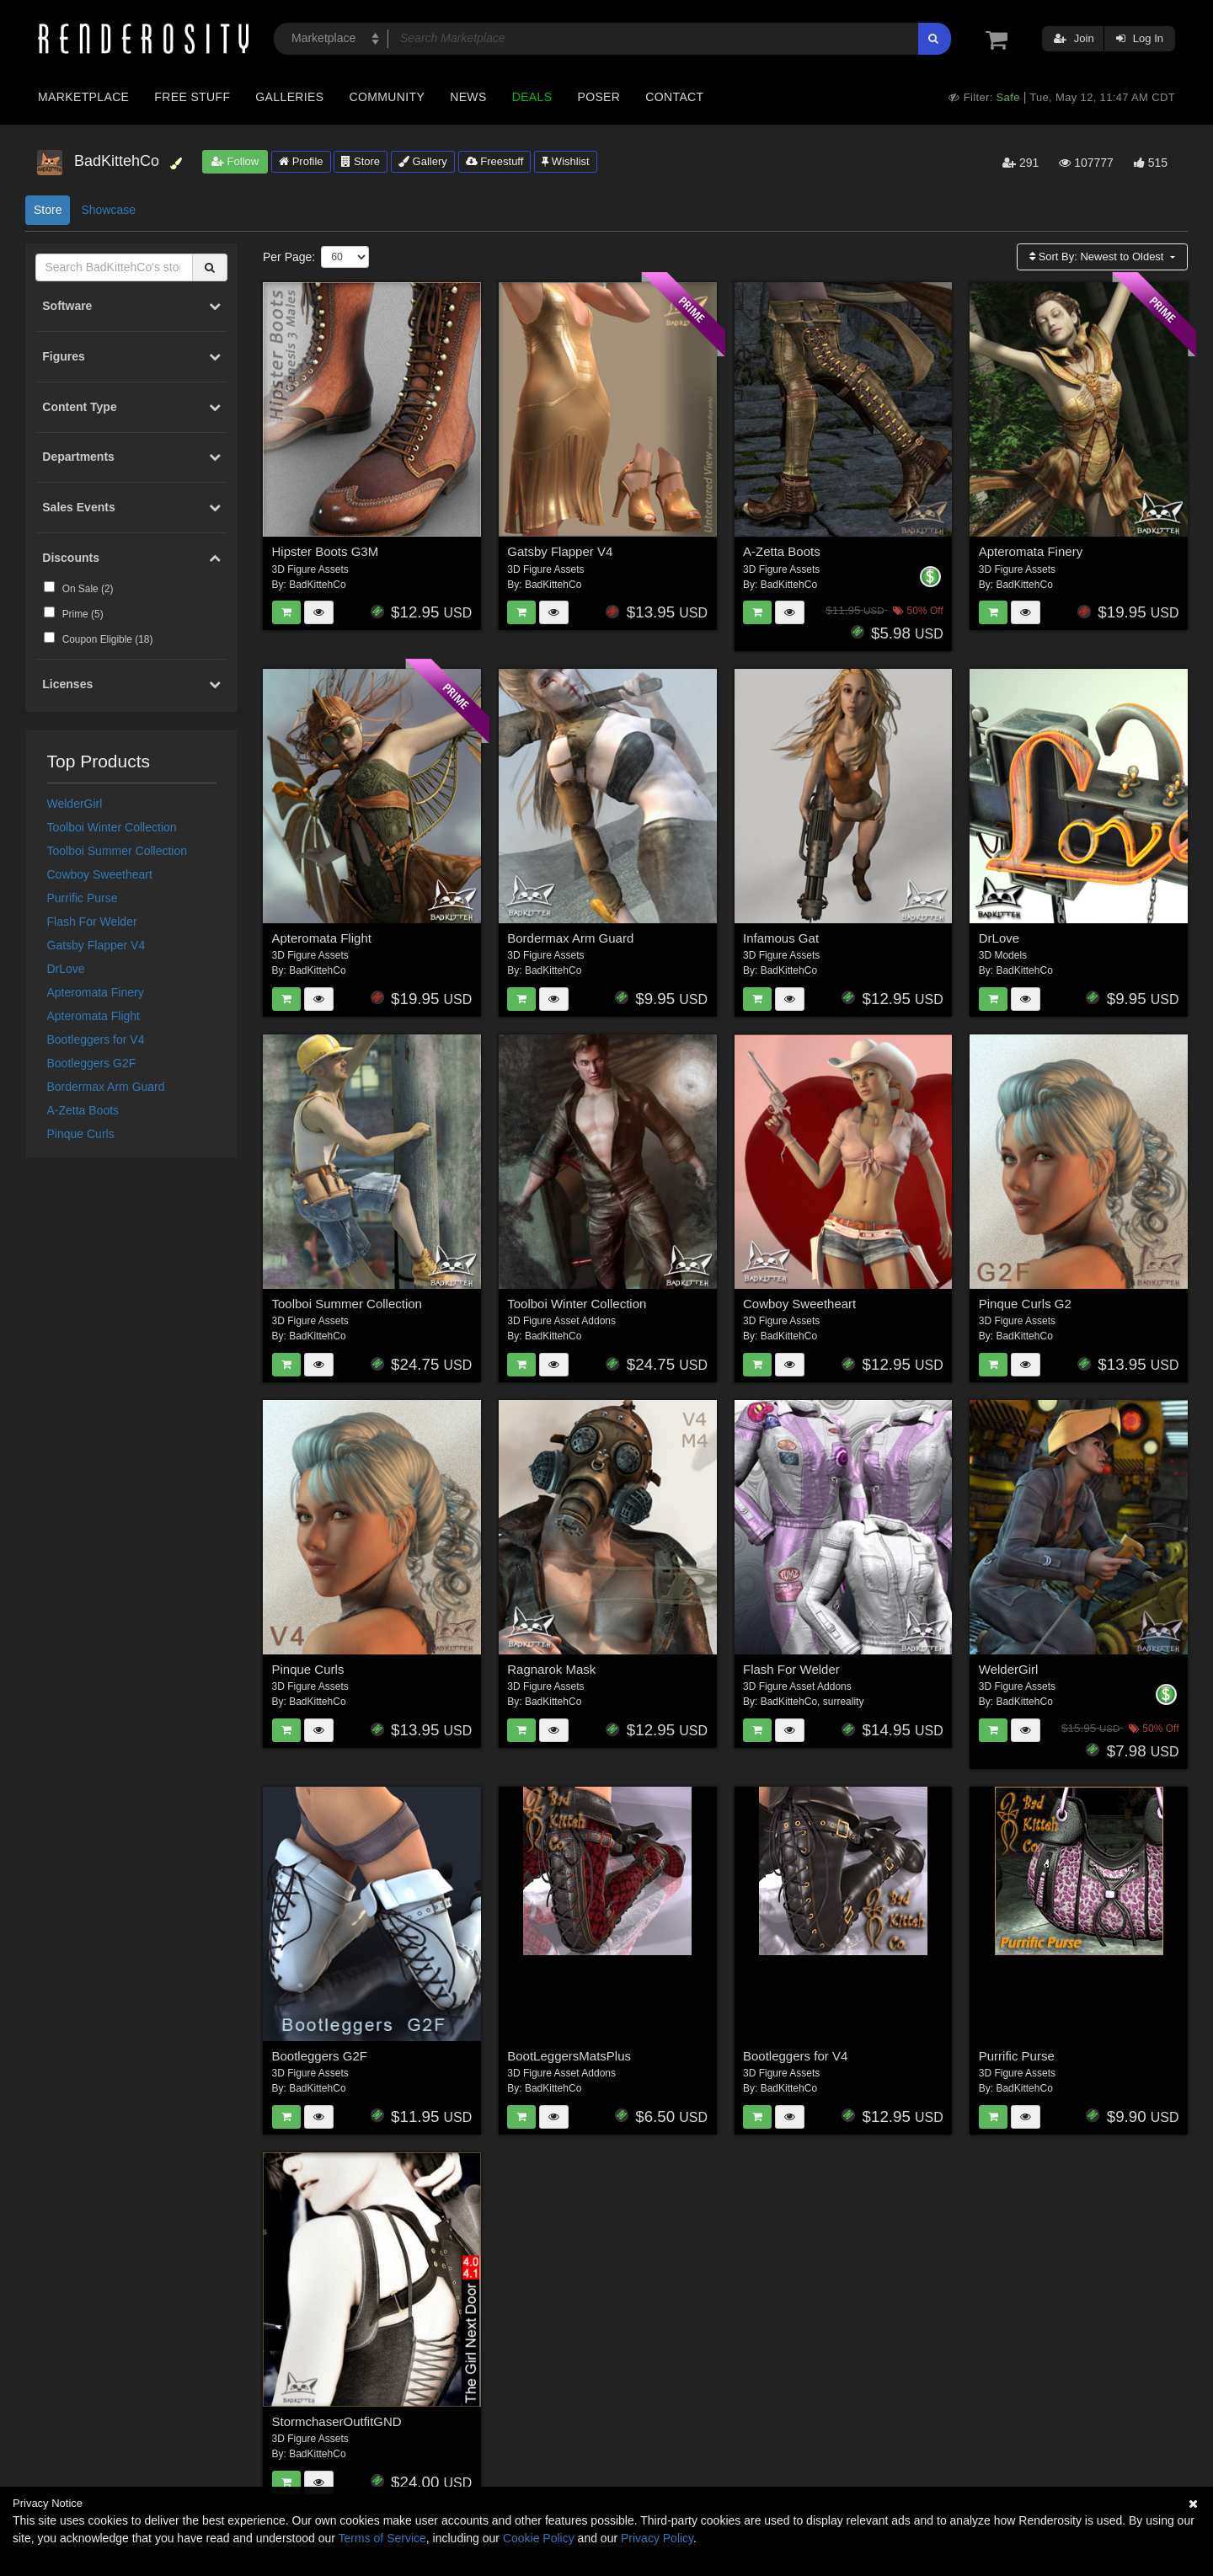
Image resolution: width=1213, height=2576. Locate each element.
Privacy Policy (657, 2538)
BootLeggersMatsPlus (569, 2056)
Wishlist (565, 161)
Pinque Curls (81, 1134)
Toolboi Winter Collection (112, 827)
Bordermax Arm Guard (106, 1086)
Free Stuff (192, 97)
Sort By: (1098, 256)
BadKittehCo (317, 585)
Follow (235, 161)
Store (360, 161)
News (468, 97)
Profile (301, 161)
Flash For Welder (92, 921)
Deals (532, 97)
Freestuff (495, 161)
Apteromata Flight (94, 1016)
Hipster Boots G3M (325, 551)
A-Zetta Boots (83, 1110)
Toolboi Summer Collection (117, 851)
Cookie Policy (538, 2538)
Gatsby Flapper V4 (96, 945)
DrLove (66, 968)
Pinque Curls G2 (1025, 1303)
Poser (598, 97)
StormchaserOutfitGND (337, 2421)
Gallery (422, 161)
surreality (843, 1702)
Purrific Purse (82, 898)
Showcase (108, 209)
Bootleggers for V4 (96, 1039)
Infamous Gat (781, 938)
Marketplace (83, 97)
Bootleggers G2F (91, 1063)
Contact (674, 97)
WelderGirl (75, 803)
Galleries (289, 97)
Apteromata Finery (95, 992)
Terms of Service (382, 2538)
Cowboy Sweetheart (99, 874)
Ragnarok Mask (551, 1669)
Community (387, 97)
